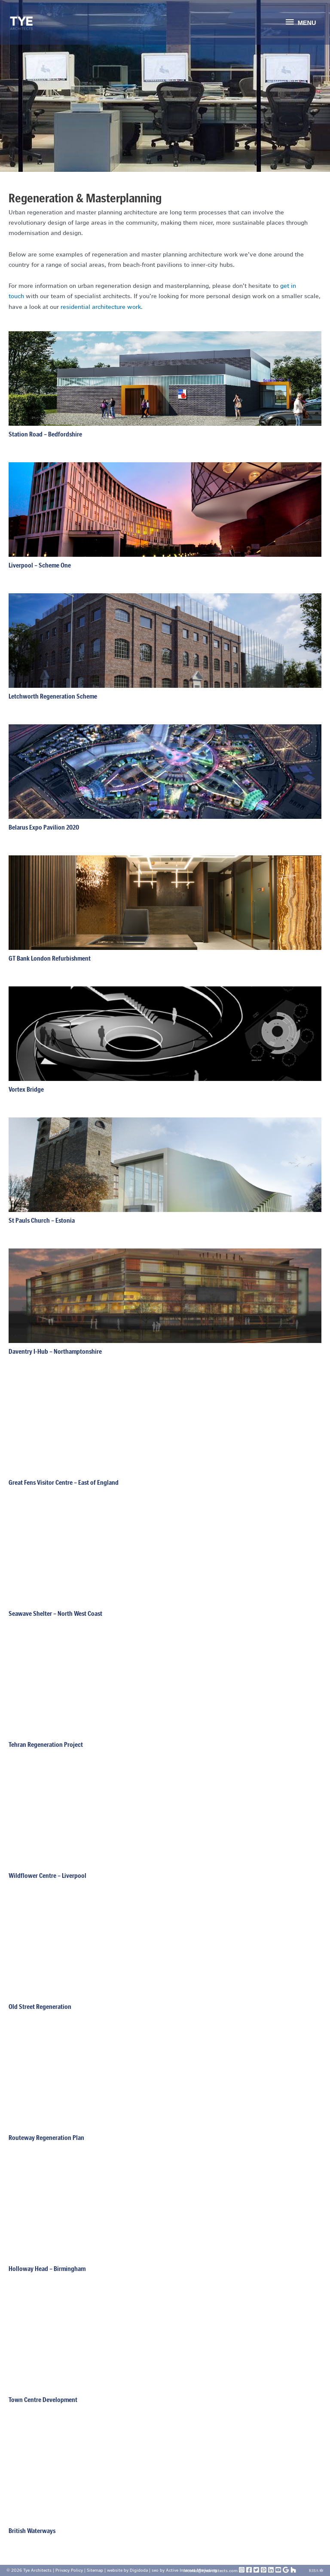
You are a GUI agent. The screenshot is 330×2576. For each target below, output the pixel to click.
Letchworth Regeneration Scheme (53, 696)
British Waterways (32, 2531)
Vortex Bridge (26, 1089)
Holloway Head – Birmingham (47, 2269)
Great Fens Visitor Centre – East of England (64, 1482)
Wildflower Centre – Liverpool (47, 1875)
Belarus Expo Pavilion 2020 (44, 827)
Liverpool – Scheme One (40, 565)
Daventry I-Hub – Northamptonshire (55, 1351)
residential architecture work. (102, 307)
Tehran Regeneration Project (46, 1744)
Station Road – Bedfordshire (45, 434)
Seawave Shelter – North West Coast (55, 1613)
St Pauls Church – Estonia (42, 1220)
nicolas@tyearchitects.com (211, 2570)
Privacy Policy (69, 2570)
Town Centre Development (43, 2400)
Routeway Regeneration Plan (46, 2137)
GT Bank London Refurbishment (50, 958)
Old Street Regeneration (40, 2006)
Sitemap (95, 2570)
